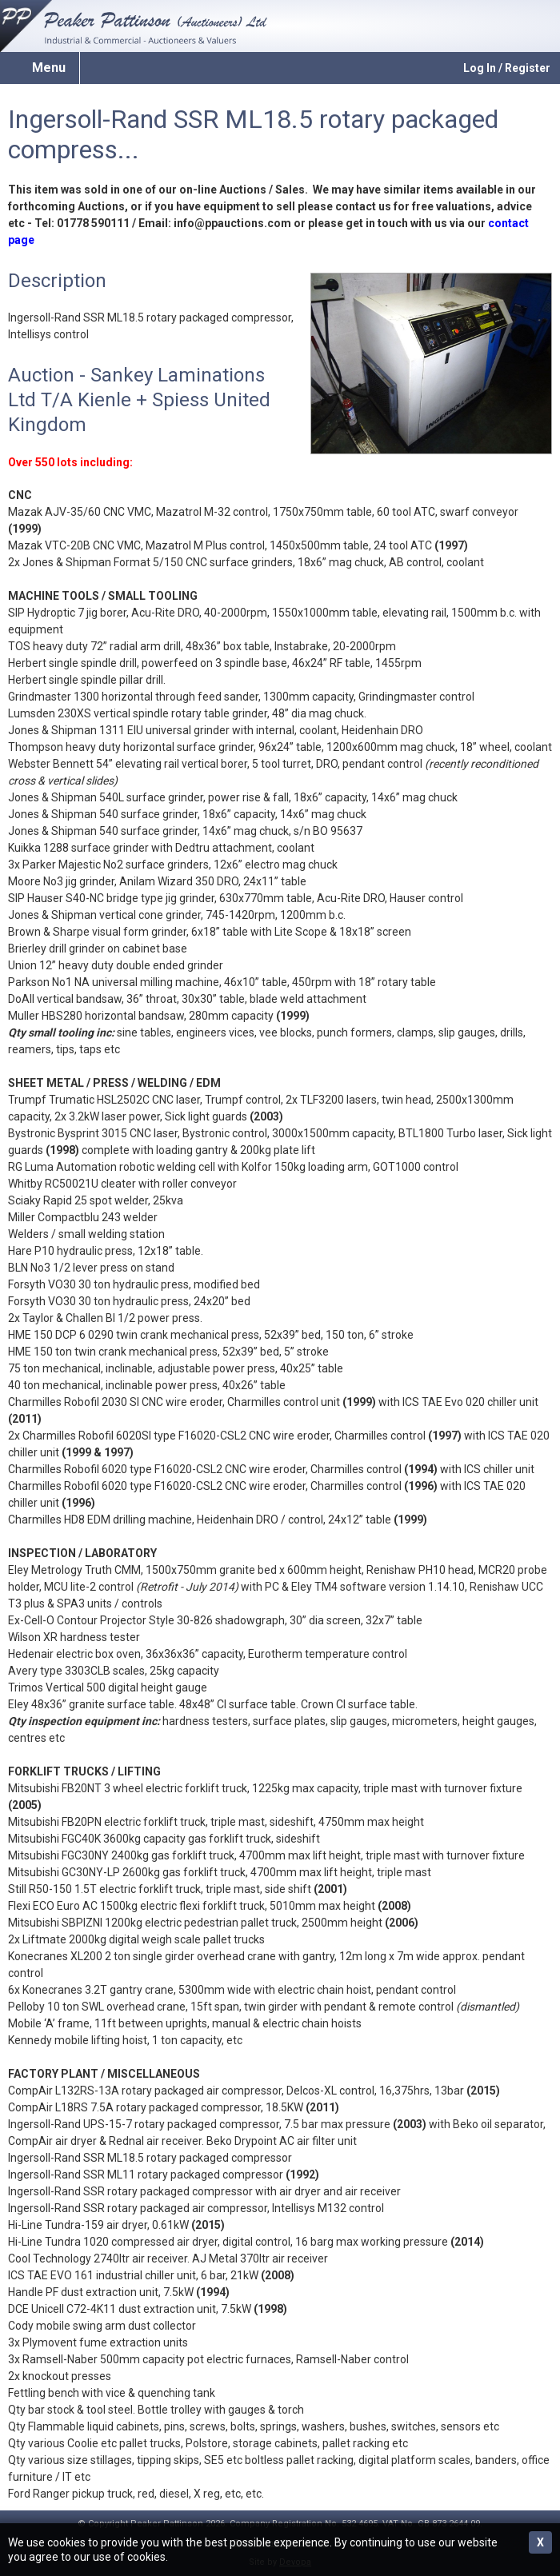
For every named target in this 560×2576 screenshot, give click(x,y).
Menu (49, 67)
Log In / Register (506, 68)
